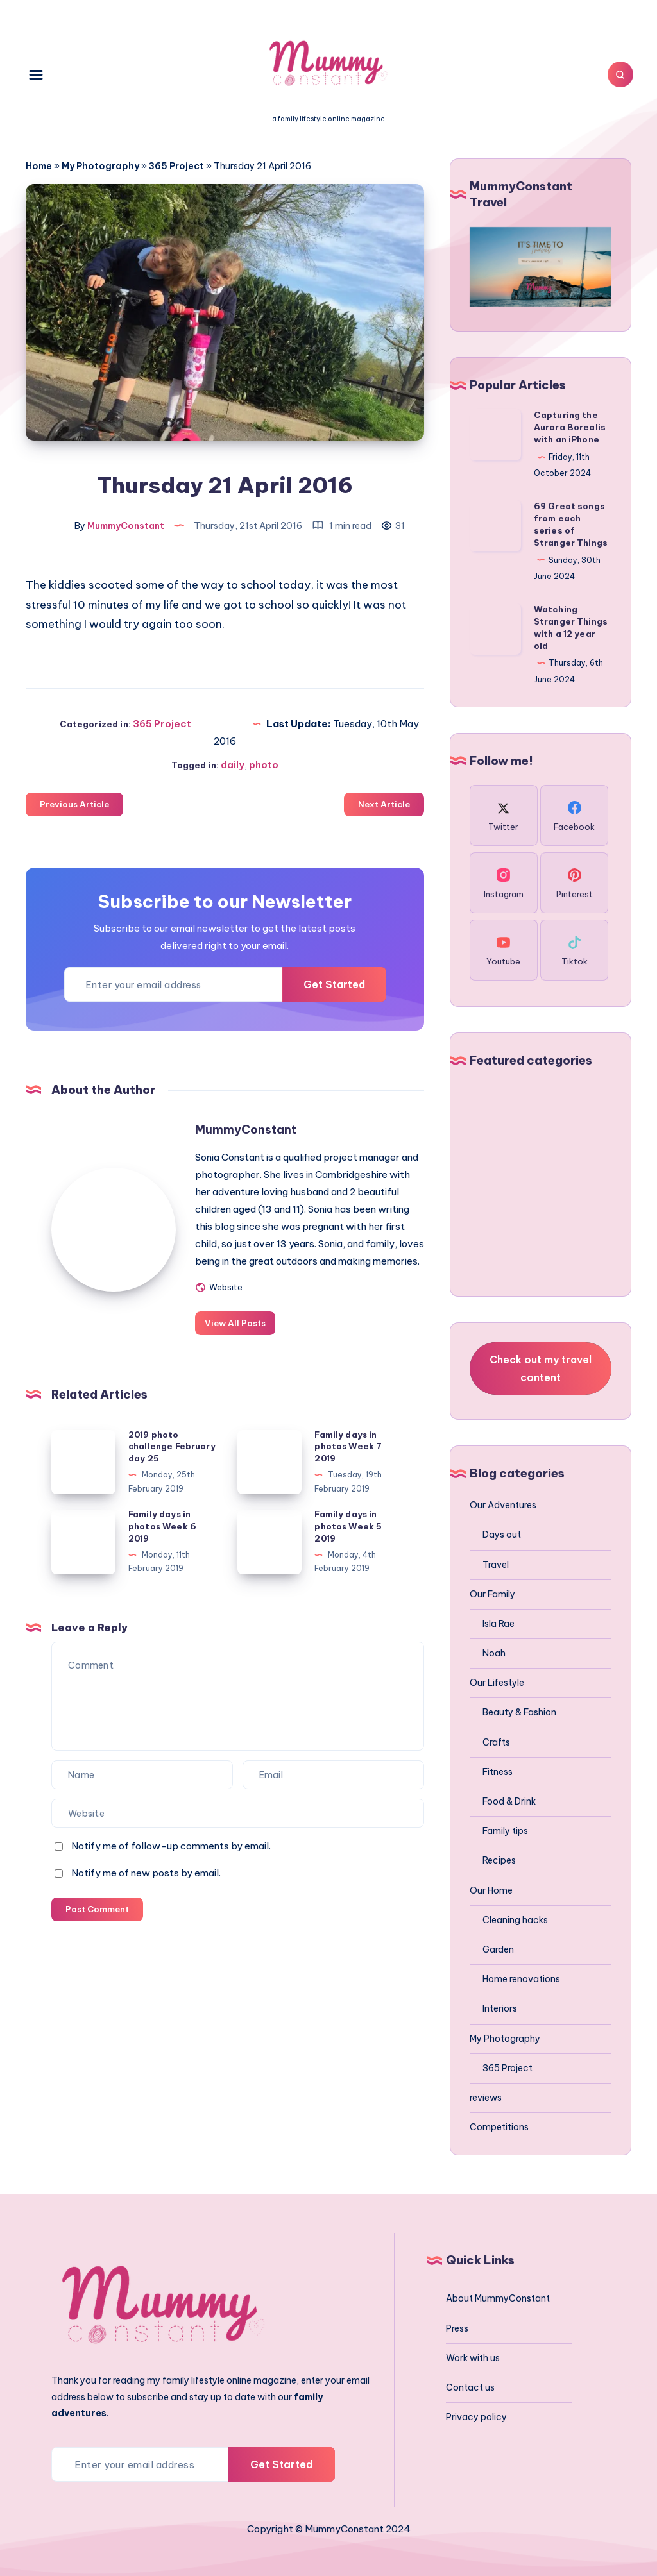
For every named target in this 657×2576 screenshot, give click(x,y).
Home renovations (521, 1979)
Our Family (492, 1594)
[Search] (618, 74)
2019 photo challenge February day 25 (172, 1463)
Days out (501, 1534)
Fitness (497, 1772)
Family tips (505, 1831)
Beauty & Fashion (519, 1712)
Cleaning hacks (515, 1920)
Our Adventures (503, 1505)
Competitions (499, 2127)
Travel (495, 1564)
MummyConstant (249, 1129)
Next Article (384, 803)
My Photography (100, 166)
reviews (486, 2097)
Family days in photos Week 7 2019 (348, 1463)
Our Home (491, 1890)
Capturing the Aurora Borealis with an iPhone (570, 427)
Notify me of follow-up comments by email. (171, 1862)
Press (457, 2328)
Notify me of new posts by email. (146, 1889)
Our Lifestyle (497, 1682)
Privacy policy (476, 2417)
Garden (498, 1949)
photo (263, 764)
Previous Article (74, 803)
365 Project (176, 166)
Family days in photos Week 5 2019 (348, 1543)
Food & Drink (509, 1801)
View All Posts (239, 1339)
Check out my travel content (541, 1368)
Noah (494, 1653)
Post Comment (97, 1926)
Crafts (496, 1742)
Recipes (499, 1860)
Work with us (473, 2358)
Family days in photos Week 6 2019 (162, 1543)
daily (232, 764)
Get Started (333, 983)
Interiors (499, 2008)
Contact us (470, 2387)
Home (39, 166)
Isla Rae (498, 1623)
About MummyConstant (498, 2298)
